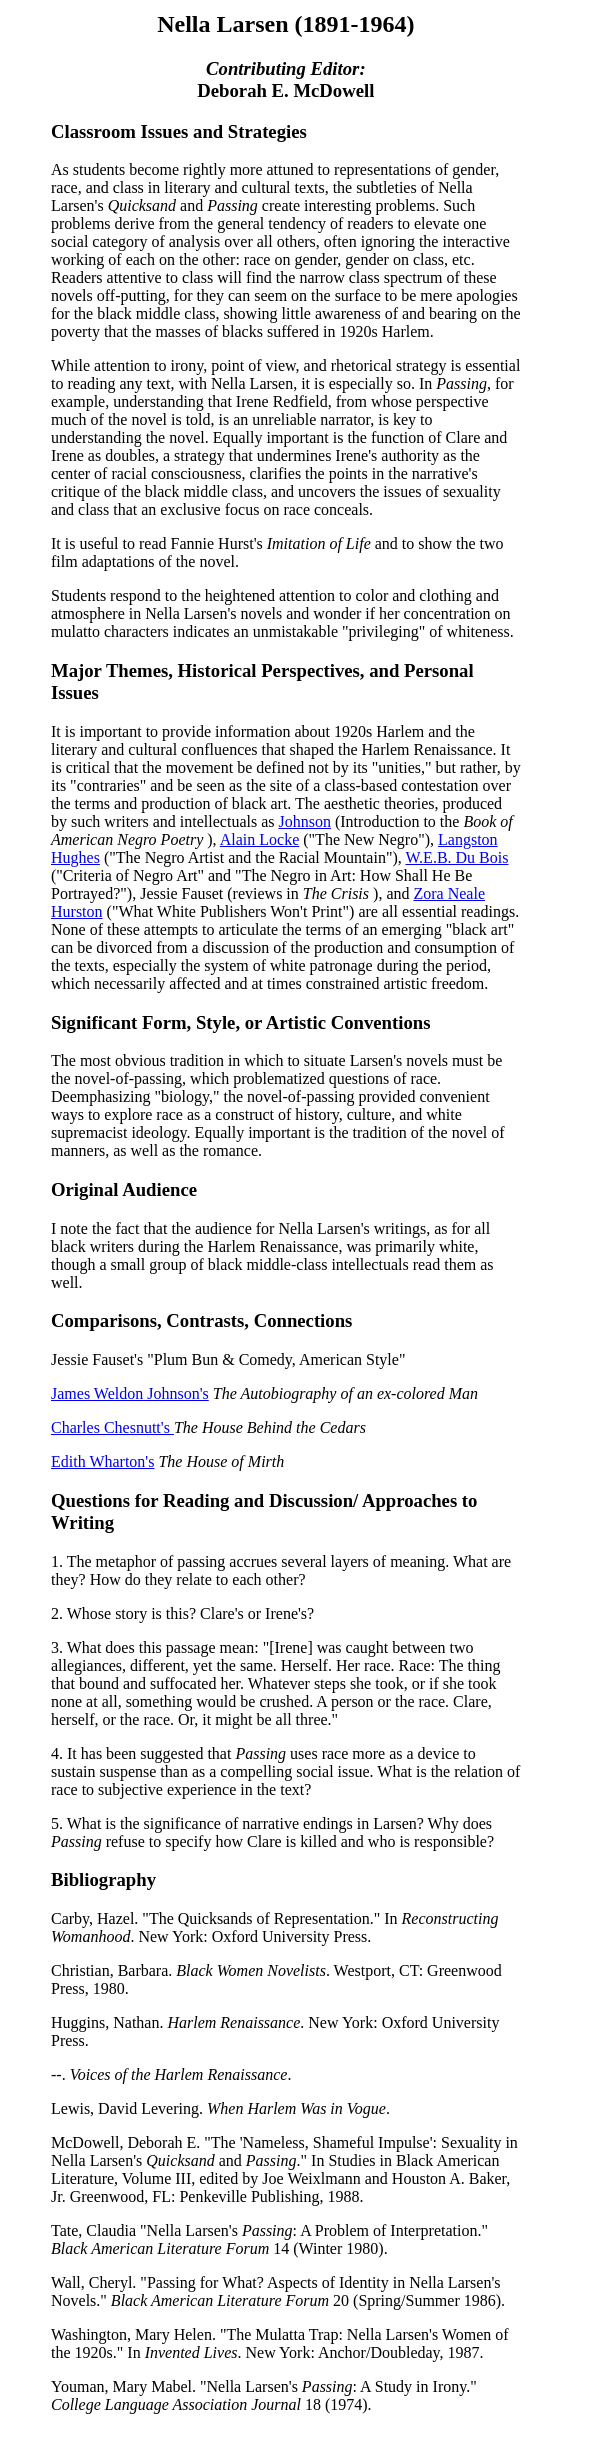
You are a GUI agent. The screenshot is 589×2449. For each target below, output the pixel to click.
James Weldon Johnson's (130, 1393)
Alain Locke (260, 839)
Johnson (305, 821)
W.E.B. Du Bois (456, 857)
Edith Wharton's (102, 1461)
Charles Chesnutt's (112, 1427)
